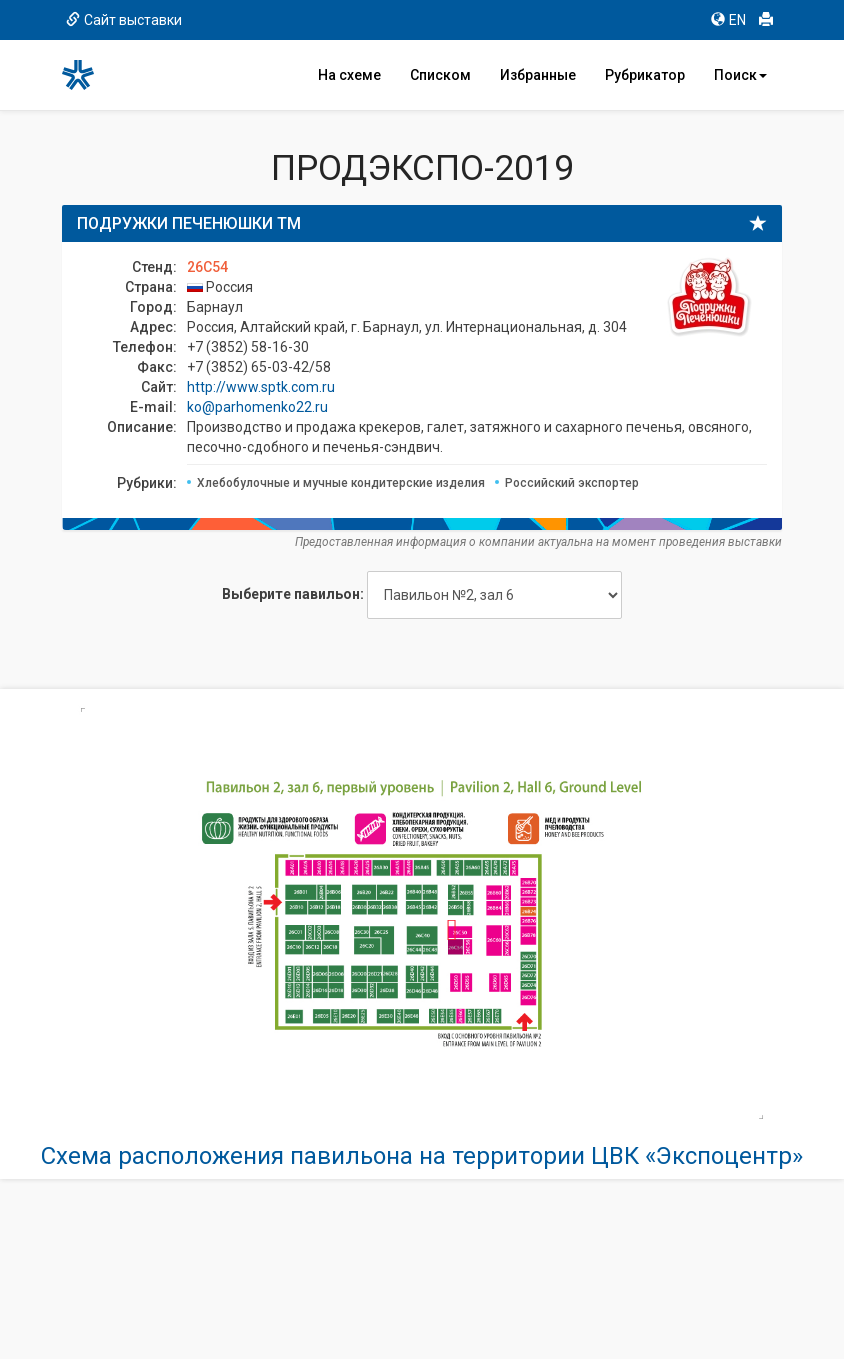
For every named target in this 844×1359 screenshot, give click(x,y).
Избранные (538, 75)
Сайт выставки (124, 20)
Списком (440, 75)
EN (728, 20)
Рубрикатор (645, 75)
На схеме (349, 75)
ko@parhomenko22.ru (257, 407)
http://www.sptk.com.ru (261, 387)
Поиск (740, 75)
